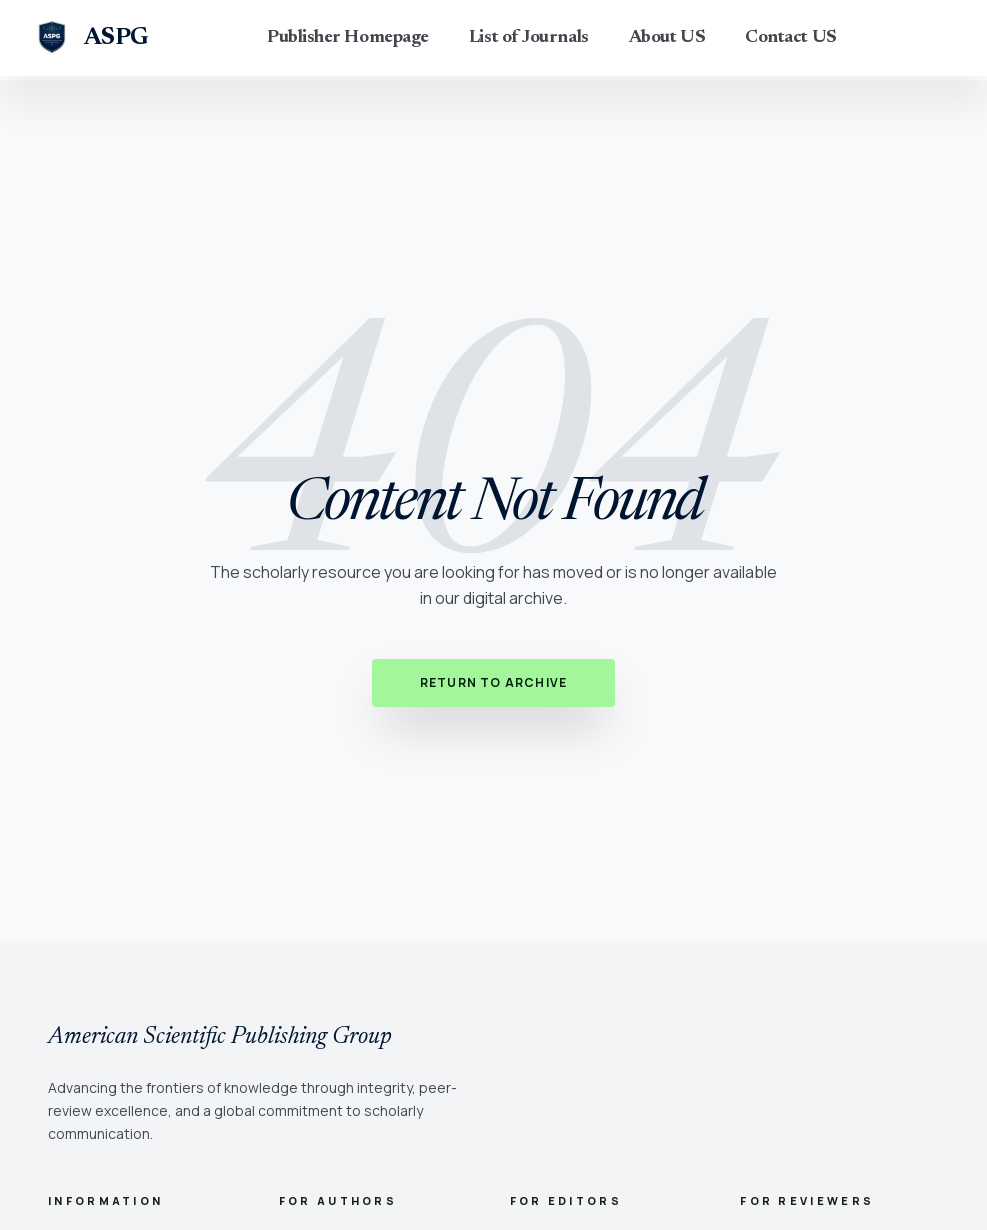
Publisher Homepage (348, 38)
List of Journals (529, 38)
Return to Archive (493, 682)
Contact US (791, 38)
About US (667, 38)
